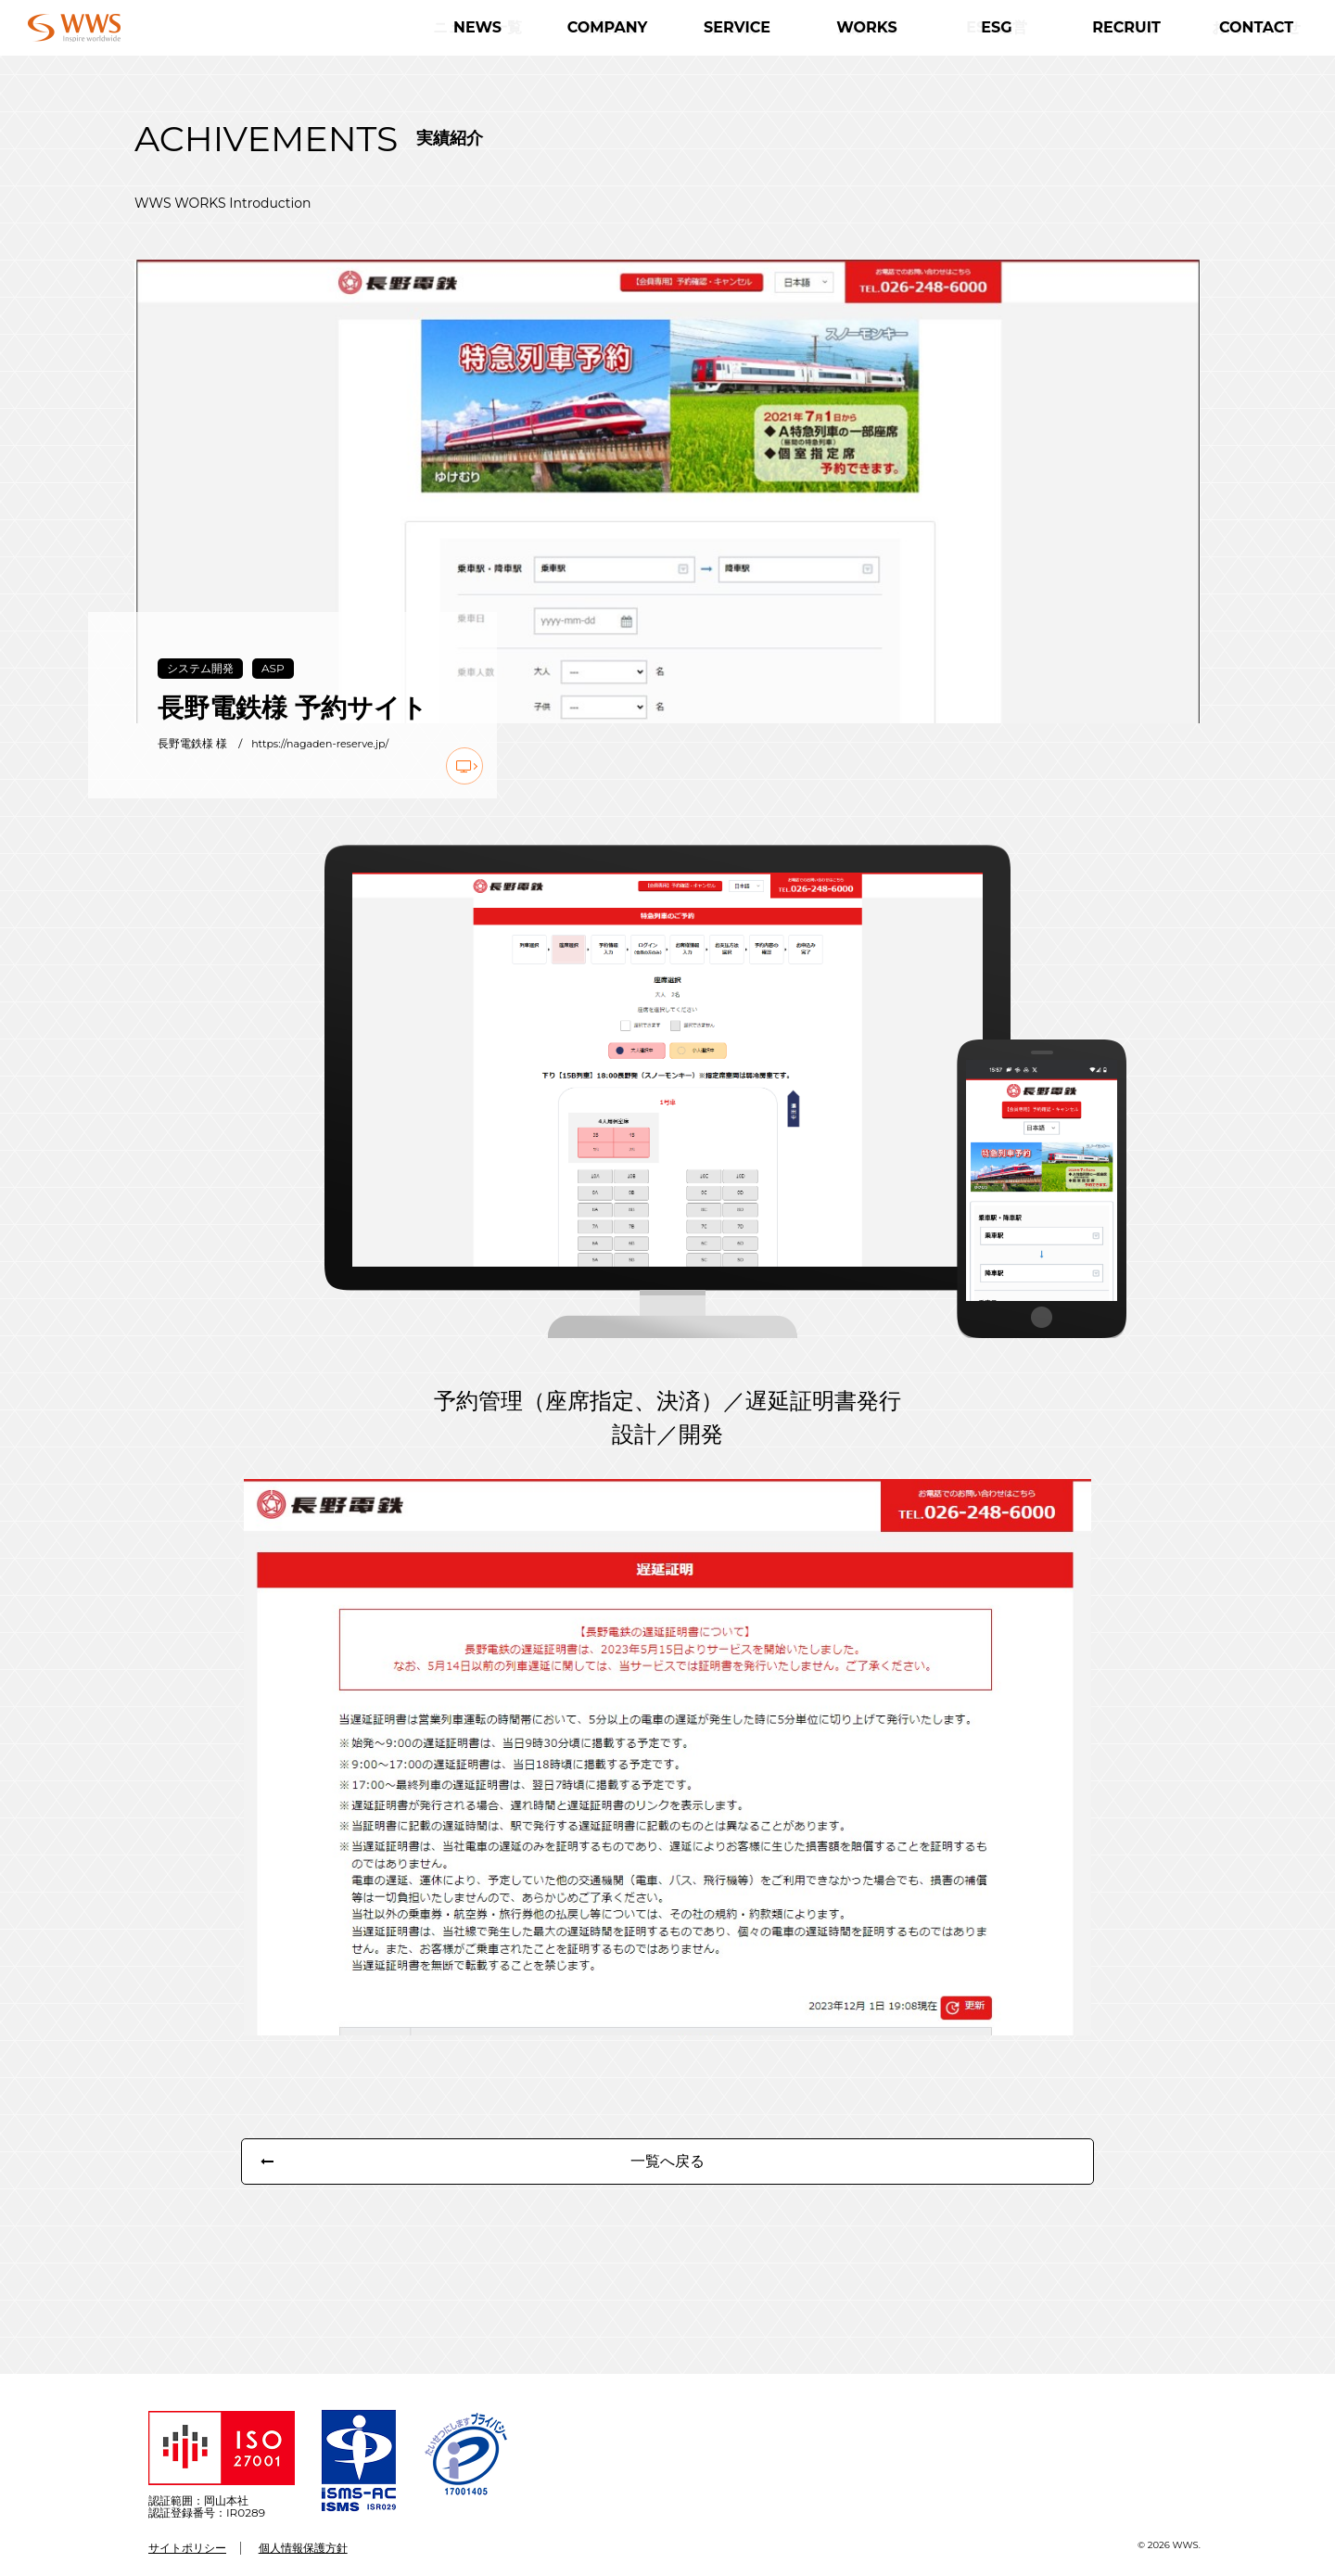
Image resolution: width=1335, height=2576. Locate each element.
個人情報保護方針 (303, 2548)
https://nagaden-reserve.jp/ (325, 744)
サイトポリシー (187, 2548)
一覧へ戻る (667, 2183)
